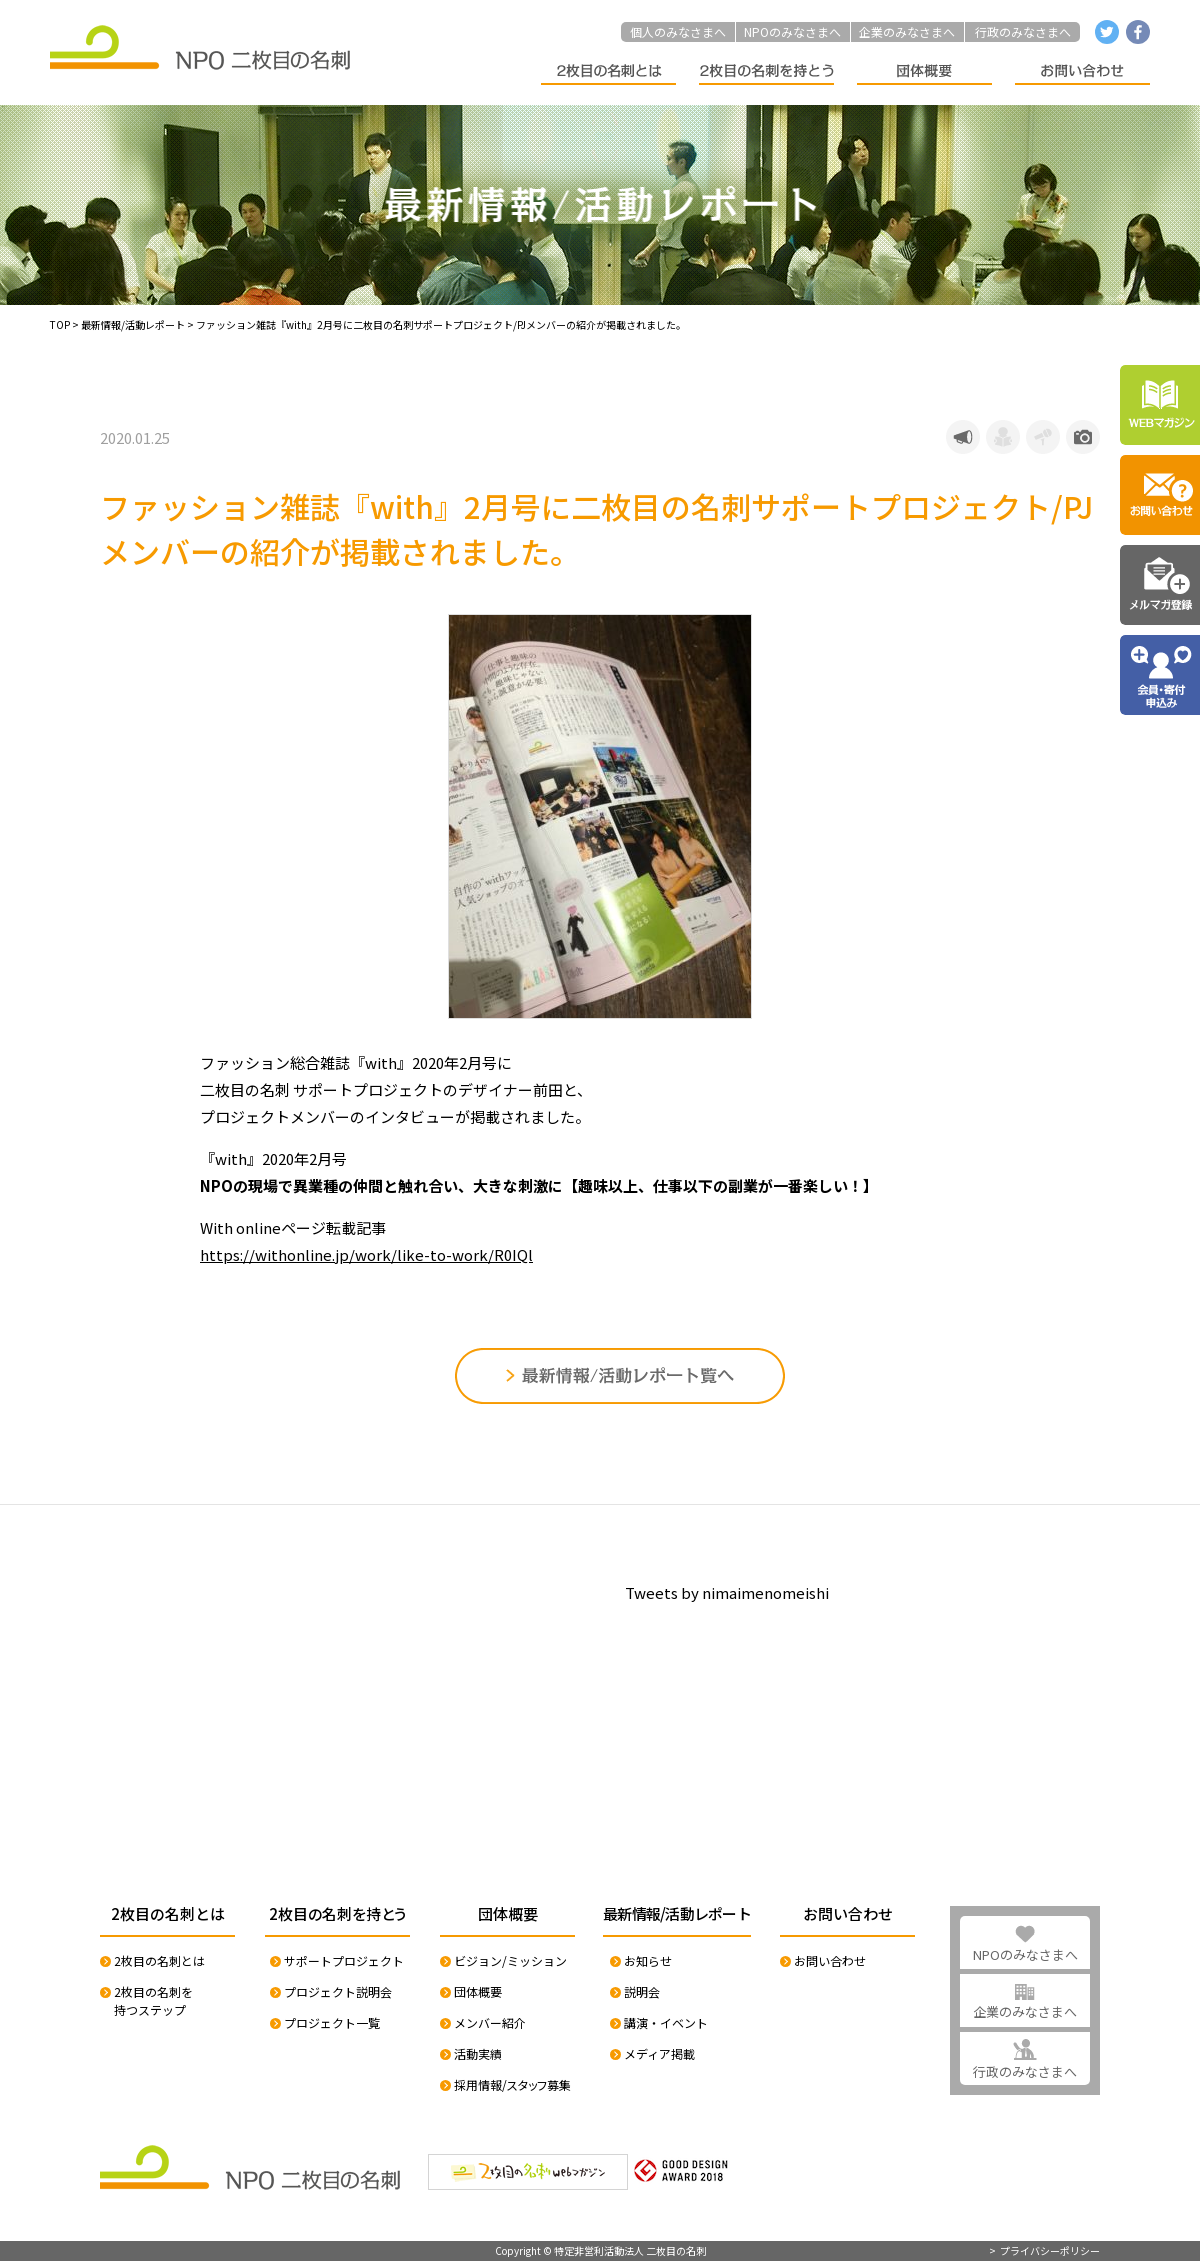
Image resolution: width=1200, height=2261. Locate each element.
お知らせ (648, 1960)
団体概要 (478, 1991)
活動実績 (478, 2053)
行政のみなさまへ (1023, 31)
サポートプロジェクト (344, 1960)
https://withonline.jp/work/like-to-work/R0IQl (366, 1254)
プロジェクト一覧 (332, 2022)
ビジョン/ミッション (510, 1960)
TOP (60, 324)
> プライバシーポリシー (1044, 2251)
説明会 (642, 1991)
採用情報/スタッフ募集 (512, 2084)
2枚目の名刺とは (159, 1960)
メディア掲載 (659, 2053)
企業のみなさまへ (907, 31)
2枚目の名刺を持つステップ (153, 2000)
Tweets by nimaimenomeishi (727, 1592)
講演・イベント (666, 2022)
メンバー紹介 (490, 2022)
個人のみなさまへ (678, 31)
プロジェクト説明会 (338, 1991)
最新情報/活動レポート (133, 324)
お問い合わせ (830, 1960)
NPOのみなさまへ (792, 31)
